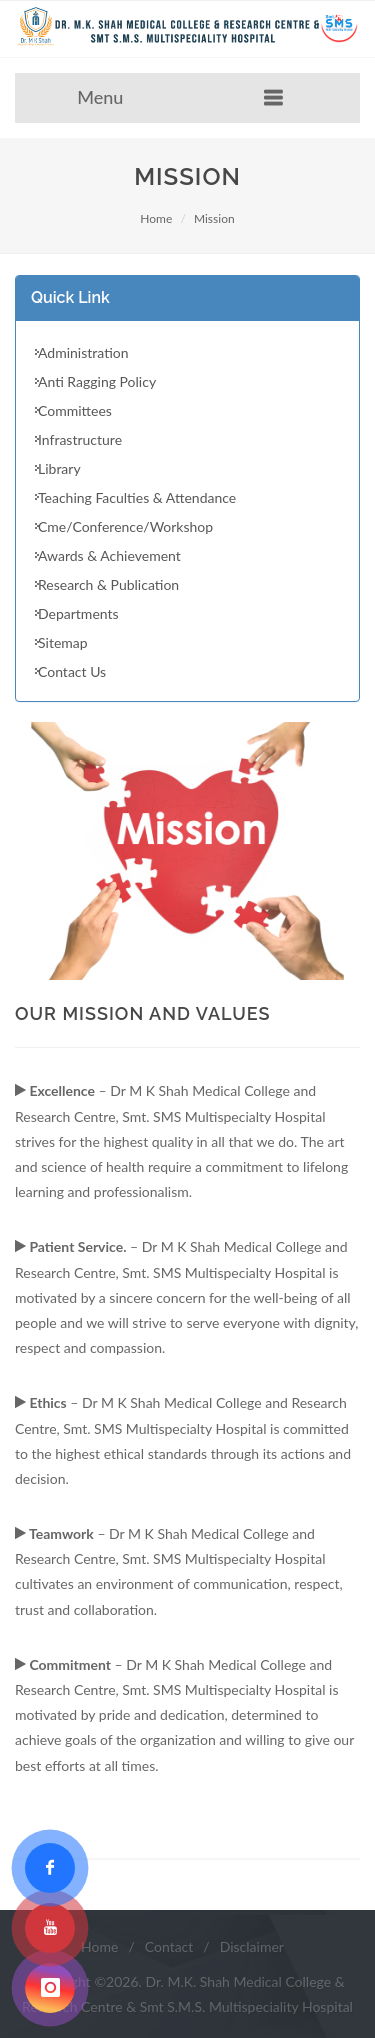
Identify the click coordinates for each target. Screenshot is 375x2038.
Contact (169, 1946)
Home (156, 218)
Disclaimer (252, 1946)
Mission (214, 218)
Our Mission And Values (143, 1013)
